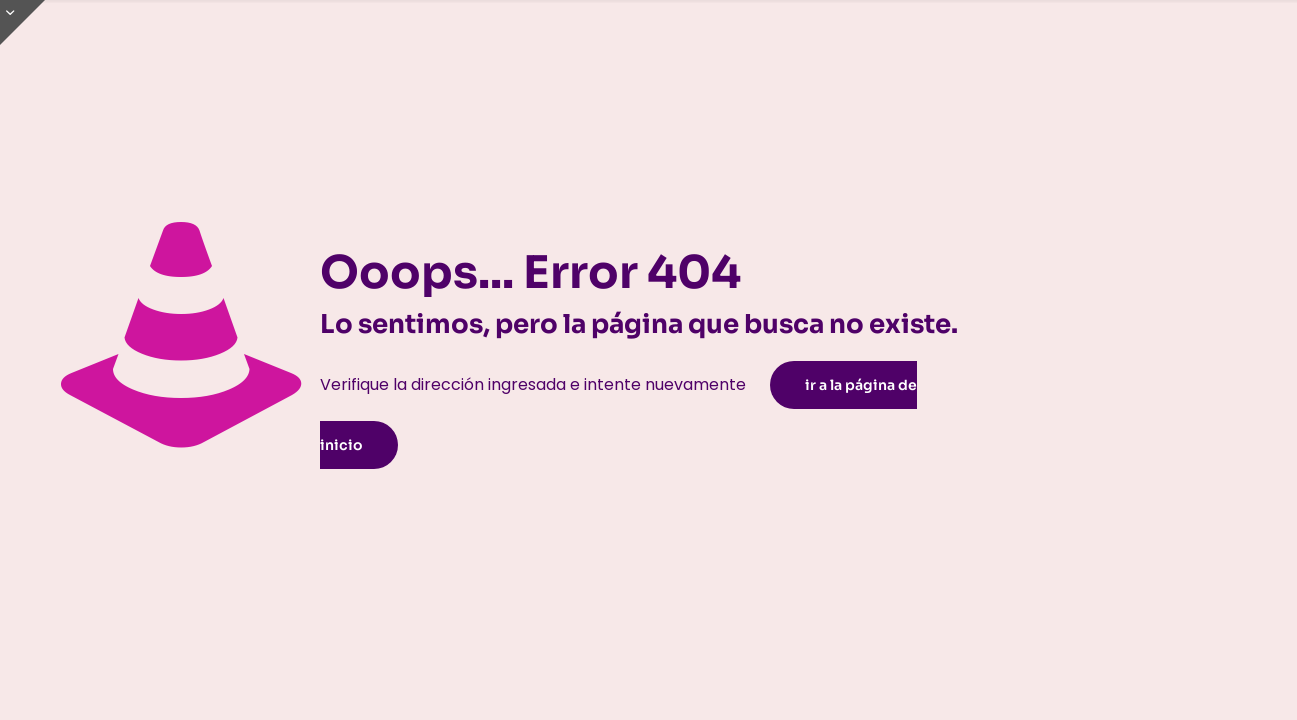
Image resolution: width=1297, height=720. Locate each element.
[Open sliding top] (22, 22)
